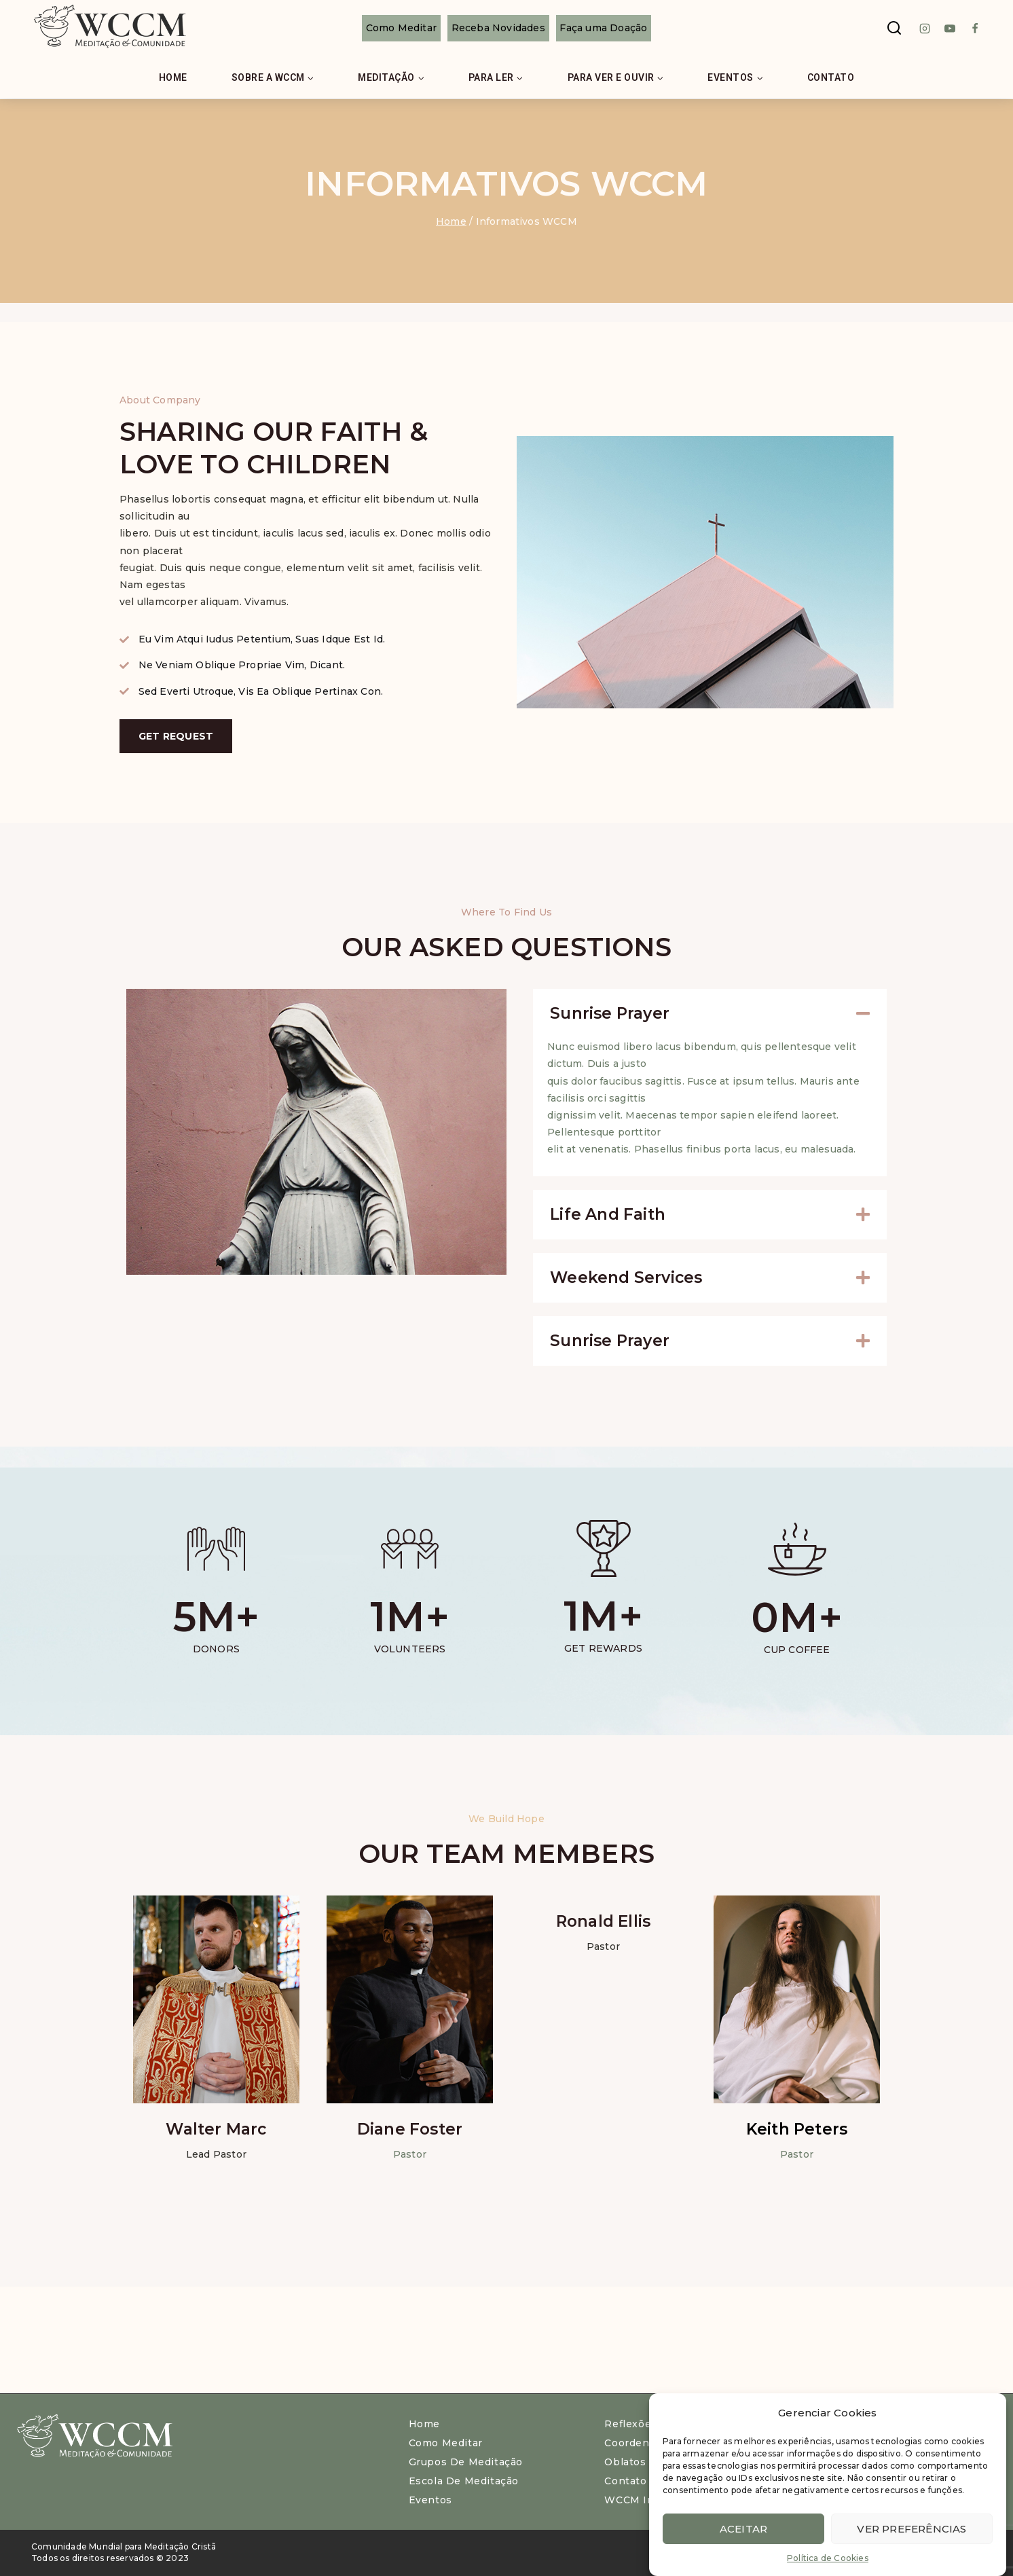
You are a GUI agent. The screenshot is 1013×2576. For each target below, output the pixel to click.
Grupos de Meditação (466, 2462)
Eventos (430, 2500)
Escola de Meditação (464, 2481)
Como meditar (446, 2443)
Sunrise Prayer (609, 1013)
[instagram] (925, 28)
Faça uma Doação (603, 28)
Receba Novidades (498, 28)
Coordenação (639, 2443)
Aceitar (743, 2528)
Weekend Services (626, 1277)
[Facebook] (975, 28)
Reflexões (630, 2424)
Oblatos (625, 2462)
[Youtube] (950, 28)
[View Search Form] (894, 28)
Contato (831, 77)
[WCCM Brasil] (108, 28)
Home (173, 77)
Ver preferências (911, 2528)
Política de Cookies (827, 2558)
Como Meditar (401, 28)
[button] (710, 1013)
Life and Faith (607, 1214)
